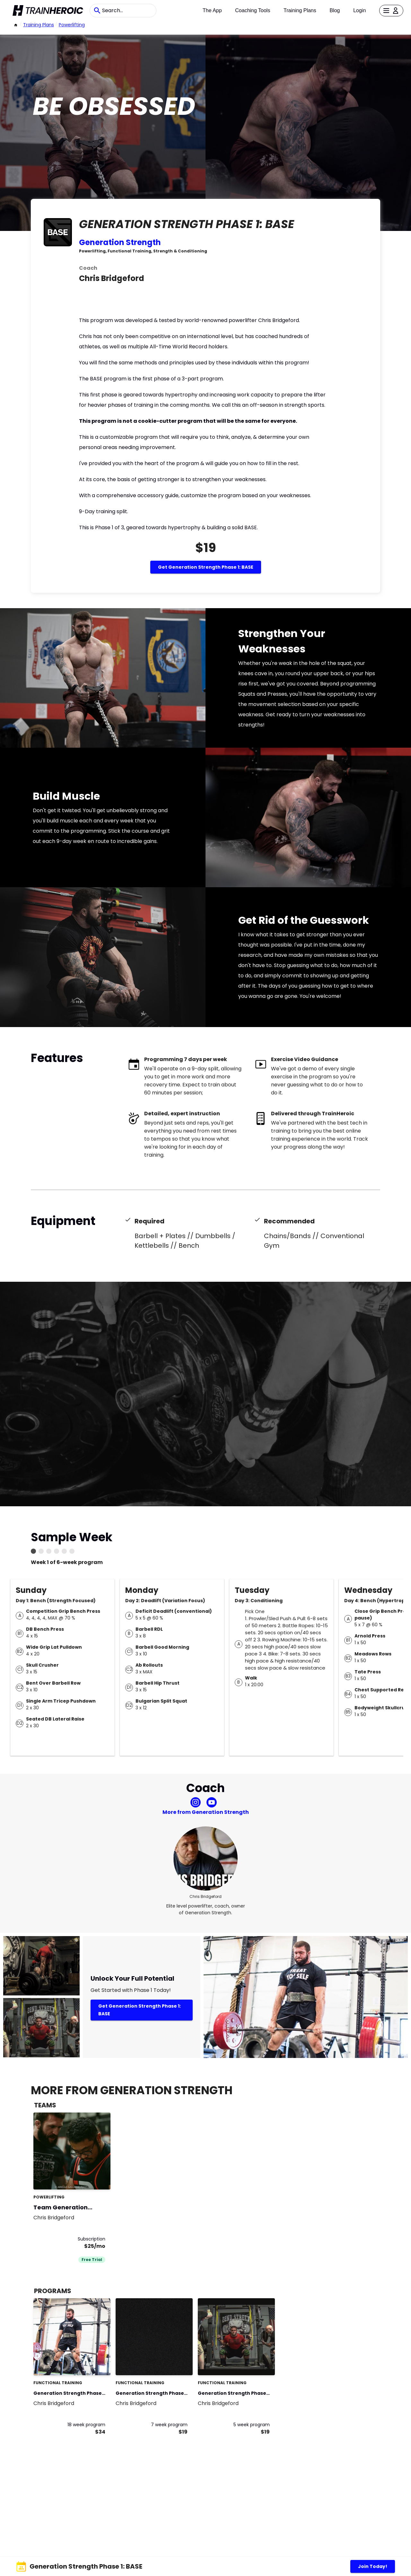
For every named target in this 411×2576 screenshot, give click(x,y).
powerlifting (72, 24)
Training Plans (300, 10)
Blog (334, 10)
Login (359, 10)
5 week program (251, 2424)
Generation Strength (120, 242)
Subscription (91, 2239)
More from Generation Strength (205, 1812)
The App (212, 10)
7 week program (169, 2424)
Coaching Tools (252, 10)
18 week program (86, 2424)
